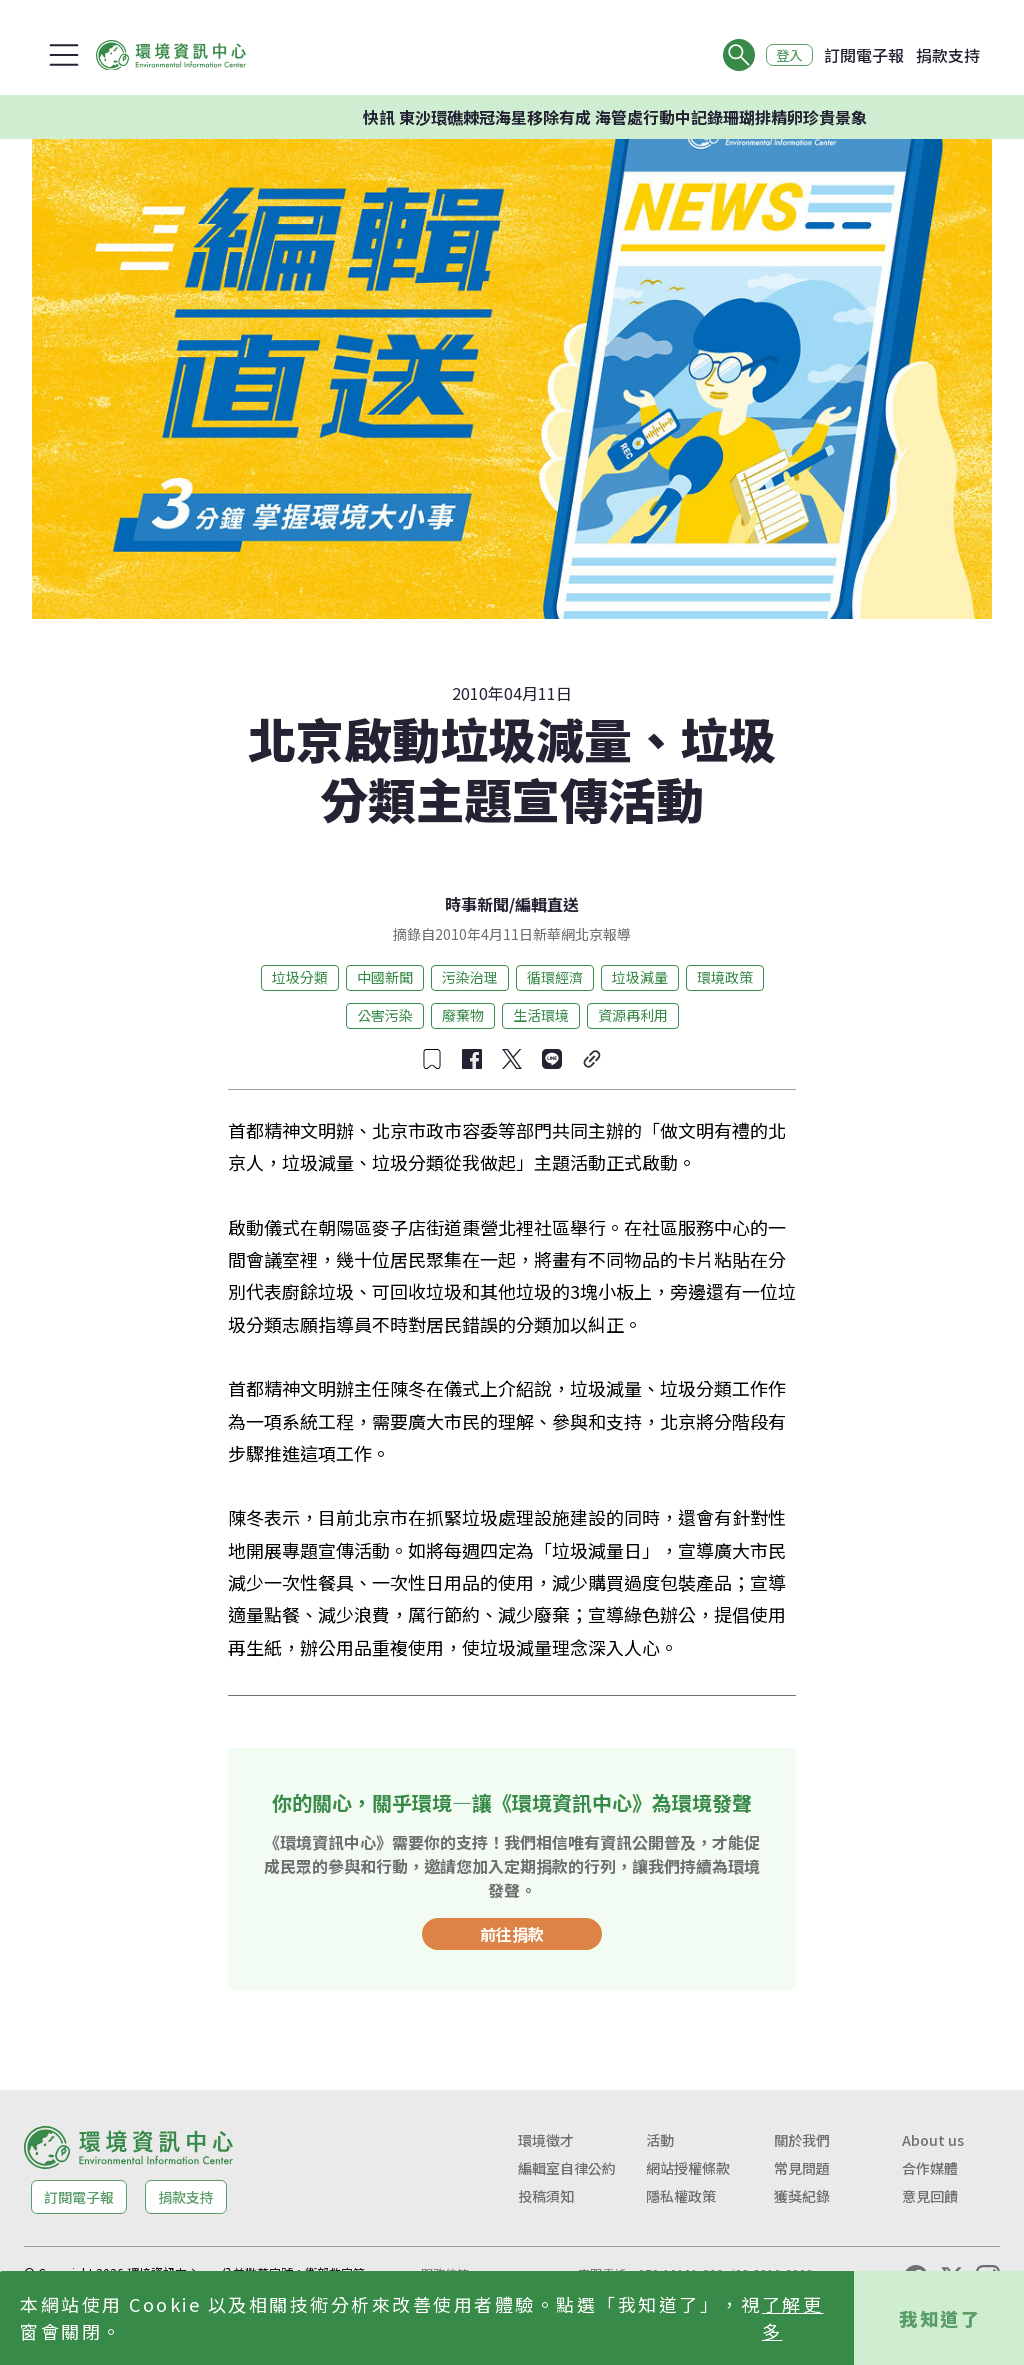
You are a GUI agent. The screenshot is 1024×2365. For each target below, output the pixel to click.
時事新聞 (477, 904)
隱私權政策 (681, 2196)
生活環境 (541, 1015)
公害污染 (385, 1015)
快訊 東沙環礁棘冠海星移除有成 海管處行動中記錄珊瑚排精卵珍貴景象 (641, 117)
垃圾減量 (640, 977)
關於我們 (802, 2140)
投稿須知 (546, 2196)
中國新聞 (385, 977)
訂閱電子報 (864, 55)
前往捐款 (512, 1934)
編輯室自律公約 (567, 2168)
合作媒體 (930, 2168)
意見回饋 (930, 2196)
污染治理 (470, 977)
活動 (660, 2140)
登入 (786, 55)
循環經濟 (555, 977)
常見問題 (802, 2168)
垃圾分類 (300, 977)
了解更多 (793, 2317)
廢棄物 (463, 1015)
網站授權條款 (688, 2168)
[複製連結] (592, 1059)
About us (933, 2140)
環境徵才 (546, 2140)
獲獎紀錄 (802, 2196)
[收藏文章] (432, 1059)
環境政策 (725, 977)
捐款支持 (948, 55)
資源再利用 (633, 1015)
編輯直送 (547, 904)
